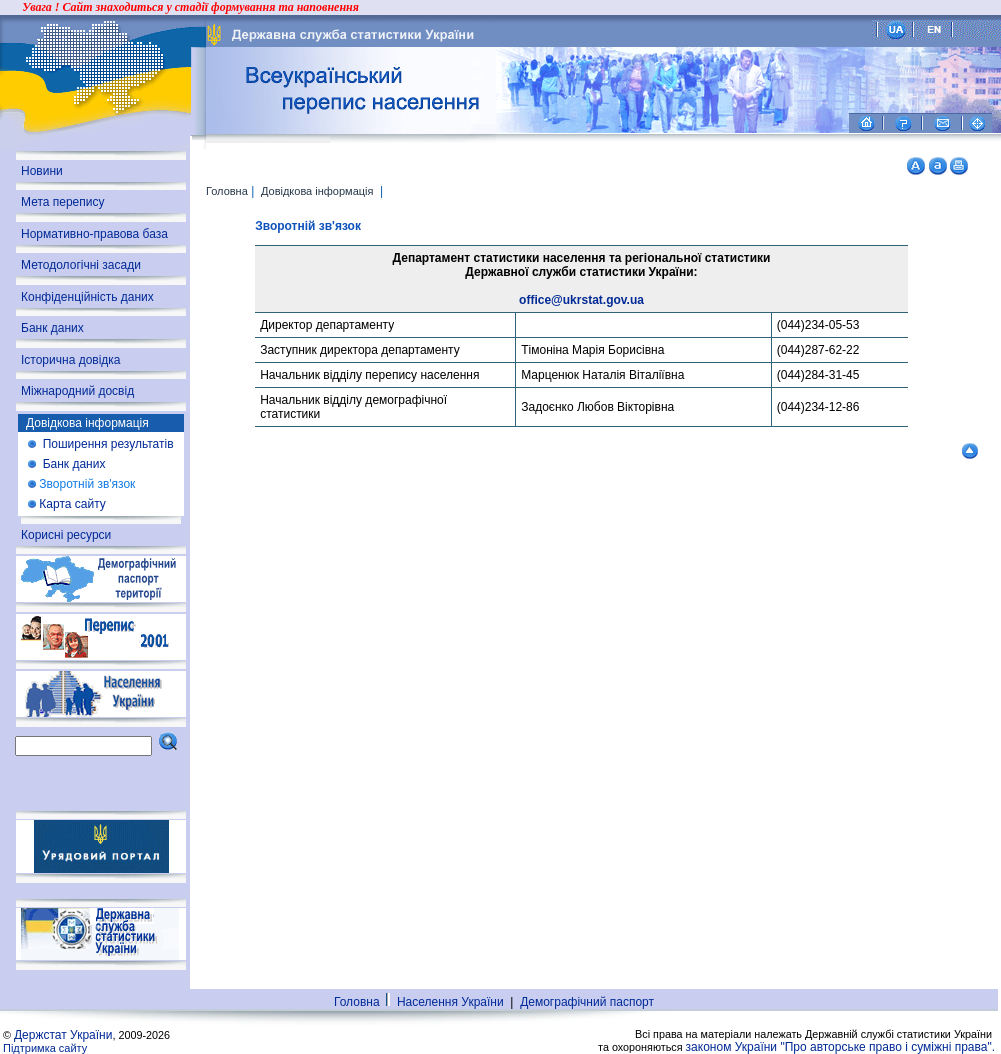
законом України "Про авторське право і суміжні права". (840, 1047)
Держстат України (63, 1035)
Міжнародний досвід (77, 391)
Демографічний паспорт (590, 1002)
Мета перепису (63, 202)
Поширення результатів (106, 444)
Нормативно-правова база (94, 234)
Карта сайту (72, 504)
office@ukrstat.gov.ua (581, 300)
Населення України (450, 1002)
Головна (227, 191)
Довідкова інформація (319, 191)
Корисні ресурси (66, 535)
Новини (42, 171)
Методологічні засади (81, 265)
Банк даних (52, 328)
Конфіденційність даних (87, 297)
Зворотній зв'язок (87, 484)
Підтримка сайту (45, 1048)
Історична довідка (71, 360)
